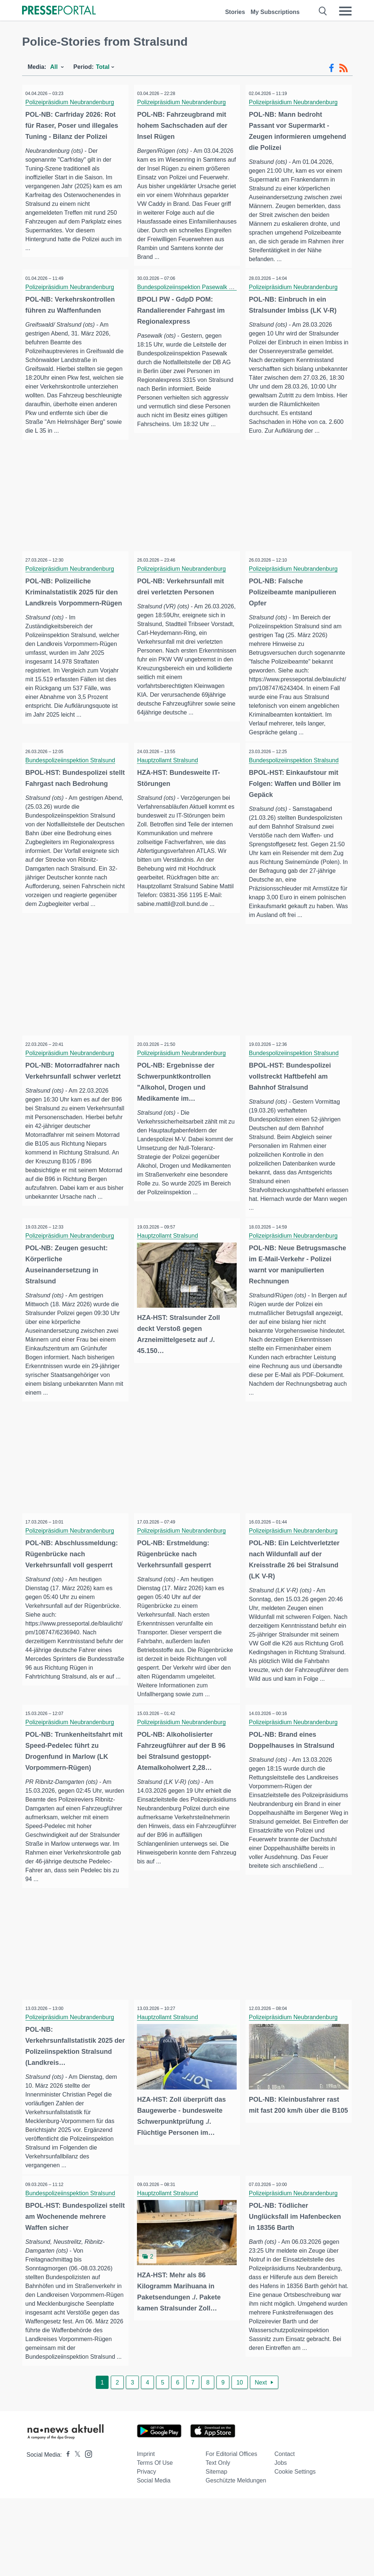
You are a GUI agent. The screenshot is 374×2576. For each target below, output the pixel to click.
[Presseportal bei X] (75, 2532)
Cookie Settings (295, 2549)
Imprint (146, 2531)
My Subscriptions (275, 12)
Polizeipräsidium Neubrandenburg (72, 102)
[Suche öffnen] (323, 11)
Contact (285, 2531)
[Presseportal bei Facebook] (66, 2532)
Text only (218, 2540)
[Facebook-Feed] (331, 68)
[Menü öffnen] (345, 11)
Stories (235, 12)
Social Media (154, 2558)
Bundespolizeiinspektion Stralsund (72, 778)
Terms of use (155, 2540)
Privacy (146, 2549)
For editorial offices (231, 2531)
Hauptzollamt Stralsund (170, 778)
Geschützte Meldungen (236, 2558)
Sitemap (216, 2549)
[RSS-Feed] (343, 68)
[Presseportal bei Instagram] (86, 2531)
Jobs (281, 2540)
